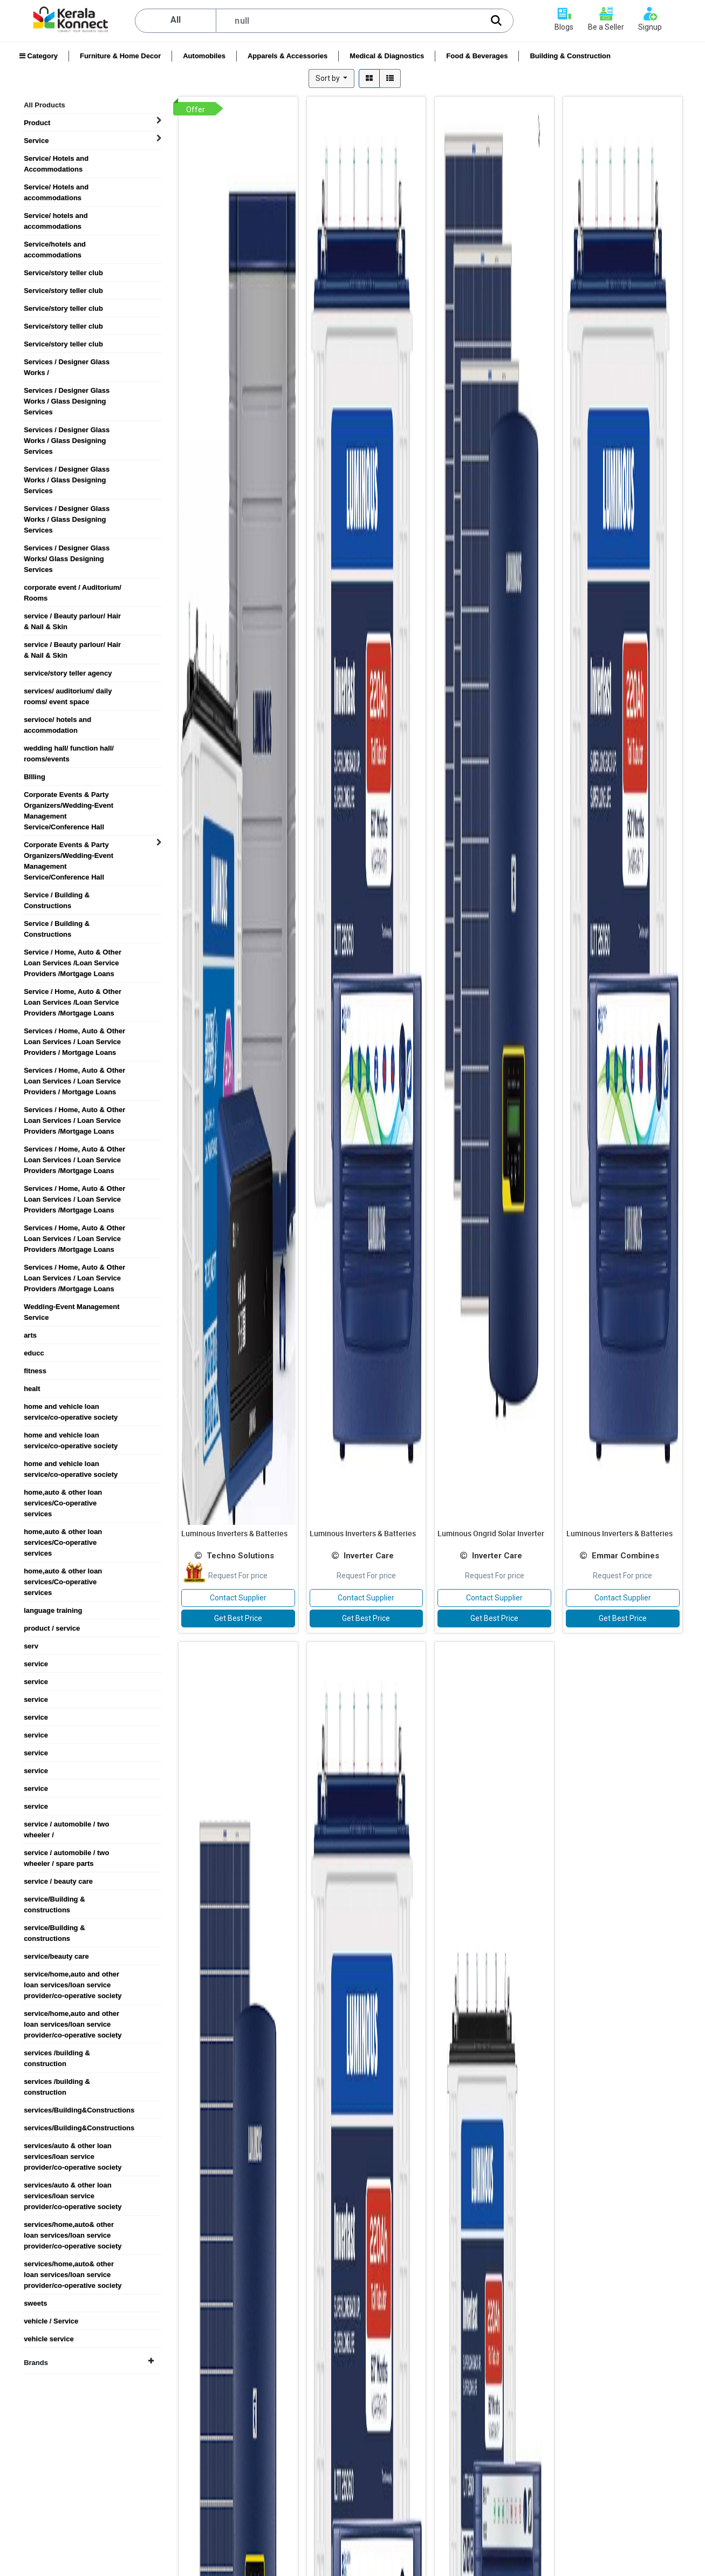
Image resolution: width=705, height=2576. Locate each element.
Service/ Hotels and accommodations (56, 187)
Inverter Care (369, 1555)
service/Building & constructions (54, 1899)
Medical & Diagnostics (387, 56)
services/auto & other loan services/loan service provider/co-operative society (72, 2146)
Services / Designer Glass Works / (66, 362)
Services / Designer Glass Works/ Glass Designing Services (66, 548)
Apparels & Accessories (287, 56)
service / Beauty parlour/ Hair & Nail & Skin (72, 616)
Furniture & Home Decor (120, 56)
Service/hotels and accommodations (55, 244)
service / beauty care (58, 1881)
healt (32, 1389)
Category (38, 56)
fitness (35, 1371)
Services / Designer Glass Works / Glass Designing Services (66, 390)
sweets (35, 2303)
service (36, 1664)
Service (36, 141)
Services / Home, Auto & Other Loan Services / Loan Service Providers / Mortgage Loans (74, 1031)
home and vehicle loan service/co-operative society (71, 1406)
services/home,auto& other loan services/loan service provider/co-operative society (72, 2224)
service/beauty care (56, 1956)
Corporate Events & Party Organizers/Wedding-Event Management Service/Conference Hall (68, 794)
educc (34, 1353)
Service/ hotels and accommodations (56, 216)
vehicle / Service (51, 2321)
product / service (52, 1628)
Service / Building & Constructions (57, 895)
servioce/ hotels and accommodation (57, 719)
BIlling (34, 777)
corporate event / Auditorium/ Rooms (72, 587)
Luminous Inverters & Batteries (234, 1533)
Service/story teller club (63, 273)
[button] (332, 78)
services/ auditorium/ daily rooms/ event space (68, 691)
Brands (89, 2362)
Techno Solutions (240, 1555)
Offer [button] (195, 109)
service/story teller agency (68, 673)
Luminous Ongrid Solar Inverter (490, 1533)
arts (30, 1335)
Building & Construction (570, 56)
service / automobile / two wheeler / (66, 1824)
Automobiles (204, 56)
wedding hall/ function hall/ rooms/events (69, 748)
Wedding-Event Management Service (71, 1307)
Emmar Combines (625, 1555)
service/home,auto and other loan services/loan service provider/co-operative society (72, 1974)
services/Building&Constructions (79, 2110)
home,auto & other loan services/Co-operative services (63, 1492)
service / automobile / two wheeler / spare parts (66, 1853)
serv (31, 1646)
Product (37, 123)
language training (53, 1610)
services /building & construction (57, 2053)
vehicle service (49, 2339)
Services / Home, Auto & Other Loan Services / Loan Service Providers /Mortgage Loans (74, 1110)
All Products (44, 105)
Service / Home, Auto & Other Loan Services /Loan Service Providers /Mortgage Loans (72, 952)
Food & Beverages (477, 56)
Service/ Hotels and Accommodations (56, 158)
